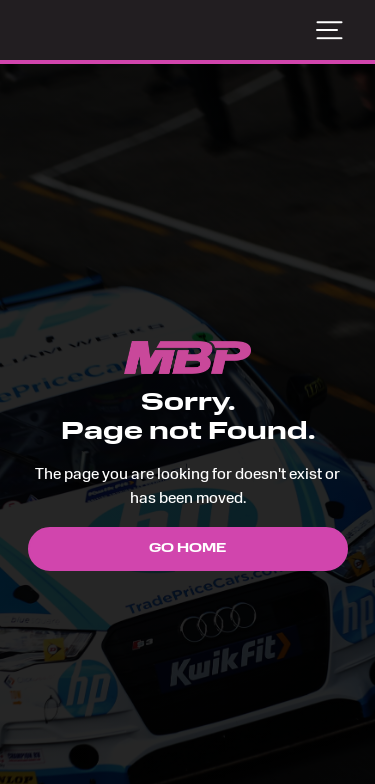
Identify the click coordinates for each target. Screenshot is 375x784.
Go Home (187, 549)
